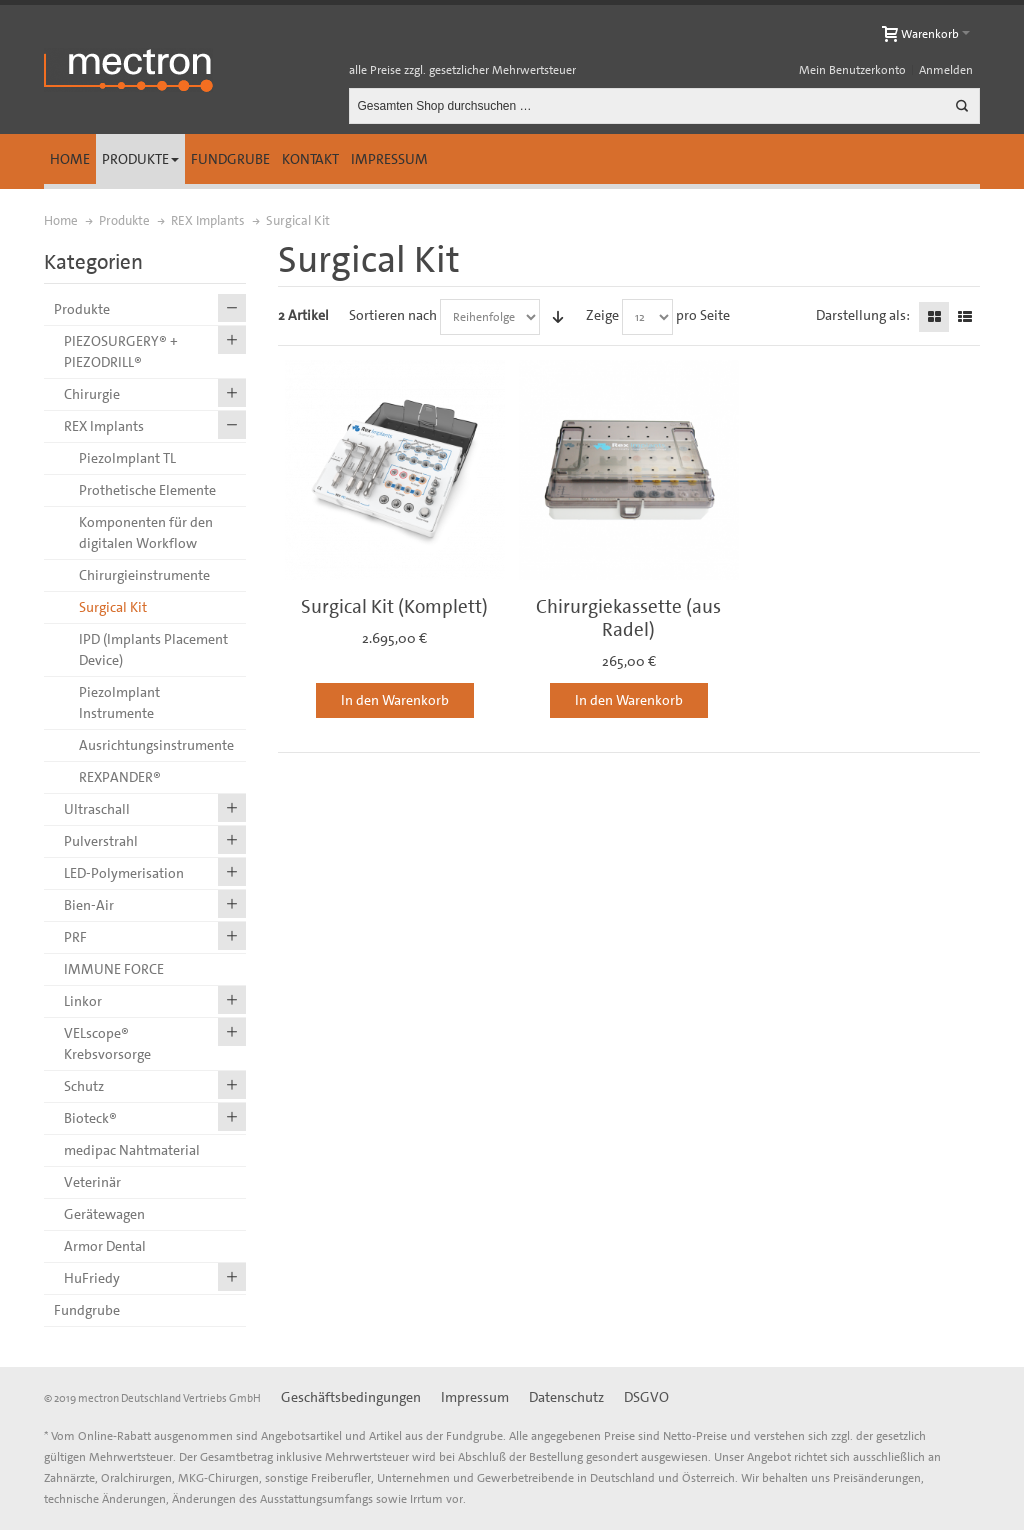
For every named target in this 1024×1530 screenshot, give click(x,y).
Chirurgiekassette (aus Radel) (628, 618)
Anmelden (946, 70)
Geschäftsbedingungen (351, 1397)
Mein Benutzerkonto (852, 70)
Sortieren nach (393, 315)
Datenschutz (566, 1397)
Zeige (602, 315)
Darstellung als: (863, 315)
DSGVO (646, 1397)
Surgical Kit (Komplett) (394, 606)
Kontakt (310, 159)
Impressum (389, 159)
